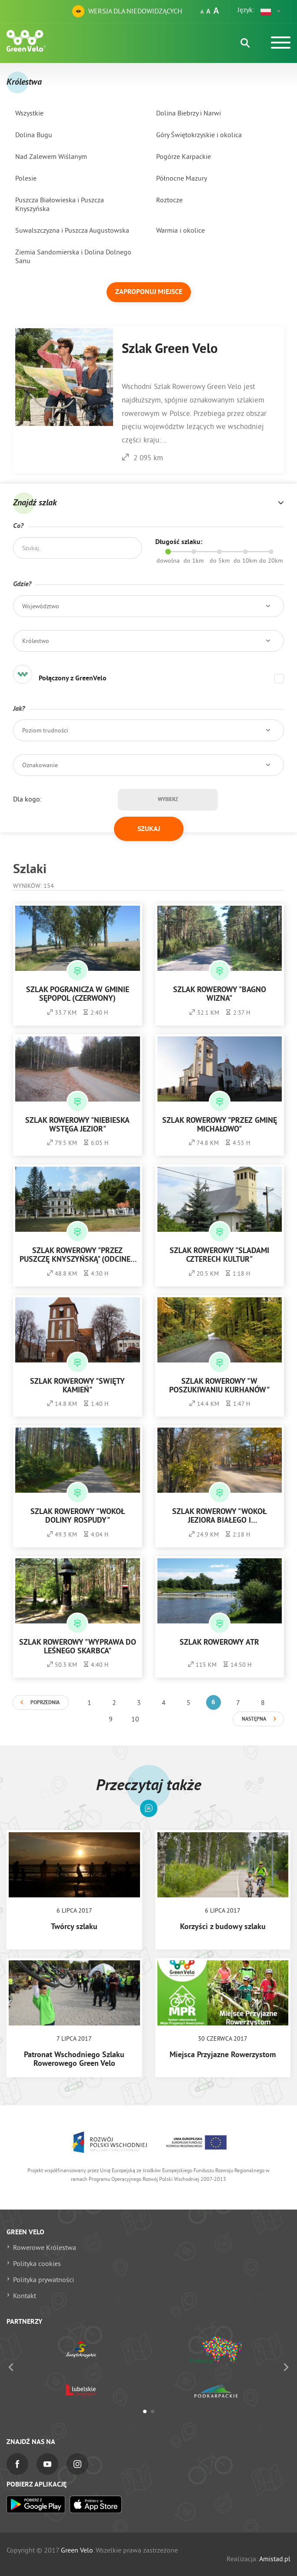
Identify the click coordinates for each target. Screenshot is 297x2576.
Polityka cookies (37, 2263)
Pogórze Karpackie (183, 156)
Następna (254, 1719)
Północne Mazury (181, 178)
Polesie (26, 178)
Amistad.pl (274, 2558)
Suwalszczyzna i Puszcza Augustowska (72, 230)
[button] (271, 11)
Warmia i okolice (180, 230)
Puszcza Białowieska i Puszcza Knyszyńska (59, 204)
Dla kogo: (27, 799)
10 (135, 1719)
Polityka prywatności (43, 2279)
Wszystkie (29, 113)
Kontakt (24, 2295)
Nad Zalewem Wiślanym (51, 156)
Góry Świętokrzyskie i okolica (199, 134)
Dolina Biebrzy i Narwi (188, 113)
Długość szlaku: (178, 542)
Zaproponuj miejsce (148, 292)
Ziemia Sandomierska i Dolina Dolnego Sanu (73, 256)
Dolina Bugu (33, 134)
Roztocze (169, 199)
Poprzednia (45, 1702)
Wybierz (168, 799)
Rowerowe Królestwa (44, 2247)
